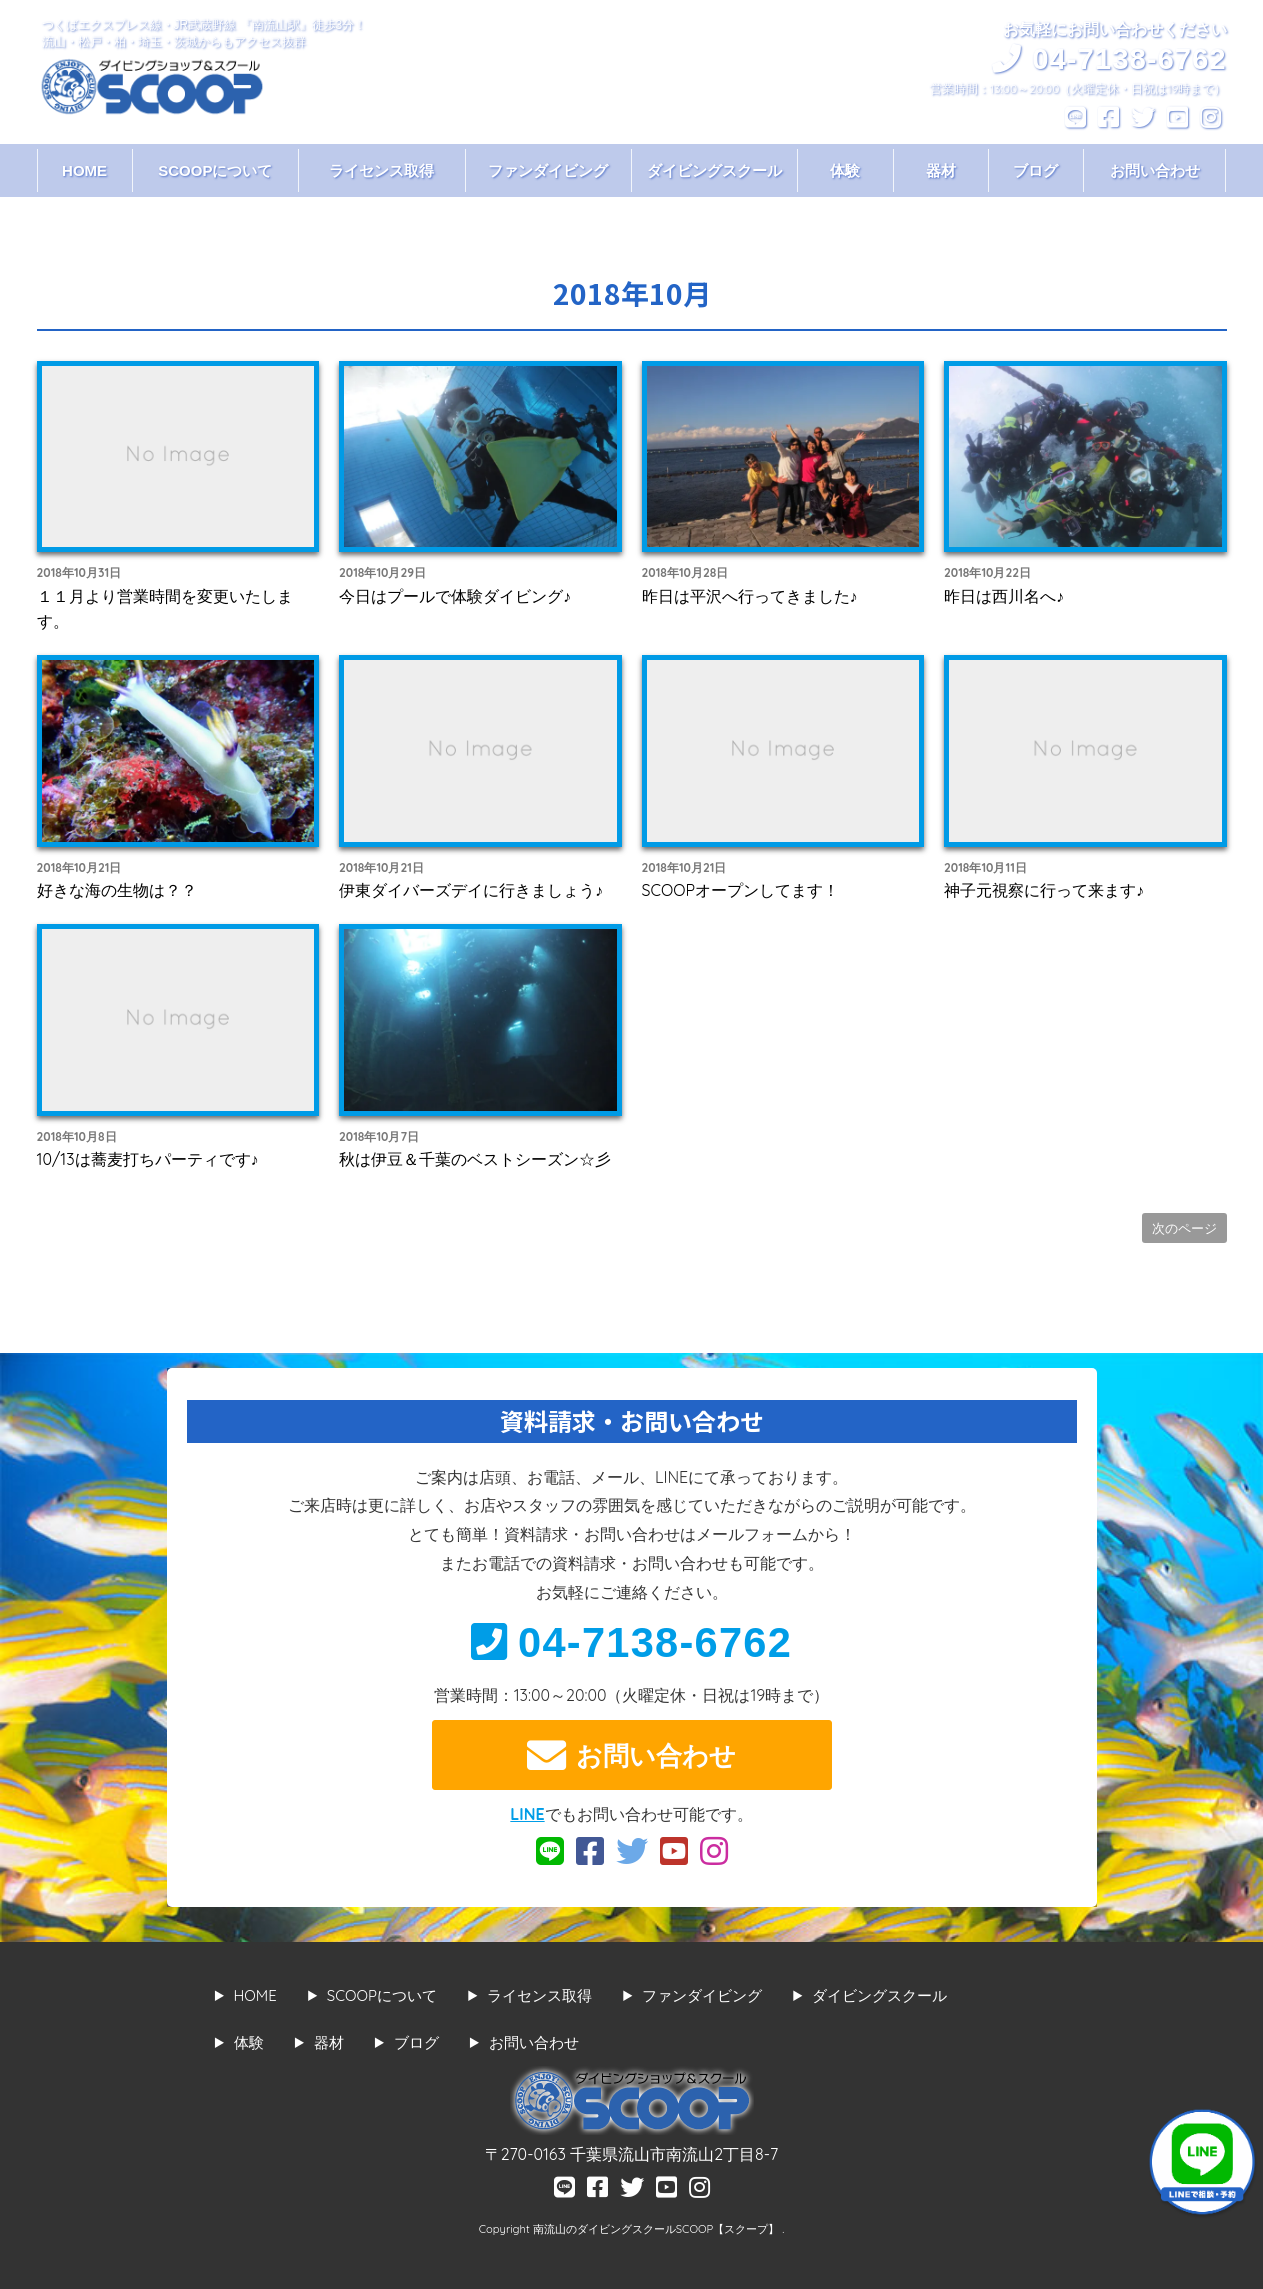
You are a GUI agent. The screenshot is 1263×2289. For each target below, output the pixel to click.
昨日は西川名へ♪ (1004, 596)
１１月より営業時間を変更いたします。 (165, 609)
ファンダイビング (548, 170)
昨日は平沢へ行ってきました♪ (750, 596)
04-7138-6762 (631, 1642)
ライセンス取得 (381, 170)
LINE (527, 1814)
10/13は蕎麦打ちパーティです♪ (148, 1159)
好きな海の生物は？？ (117, 890)
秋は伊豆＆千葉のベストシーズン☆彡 (475, 1159)
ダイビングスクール (714, 170)
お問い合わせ (1155, 170)
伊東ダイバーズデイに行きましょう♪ (471, 890)
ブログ (1035, 170)
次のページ (1184, 1228)
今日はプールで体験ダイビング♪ (455, 596)
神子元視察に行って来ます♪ (1044, 890)
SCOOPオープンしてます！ (741, 890)
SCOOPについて (215, 170)
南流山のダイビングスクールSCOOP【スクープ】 (657, 2229)
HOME (84, 170)
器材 (941, 170)
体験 (845, 170)
